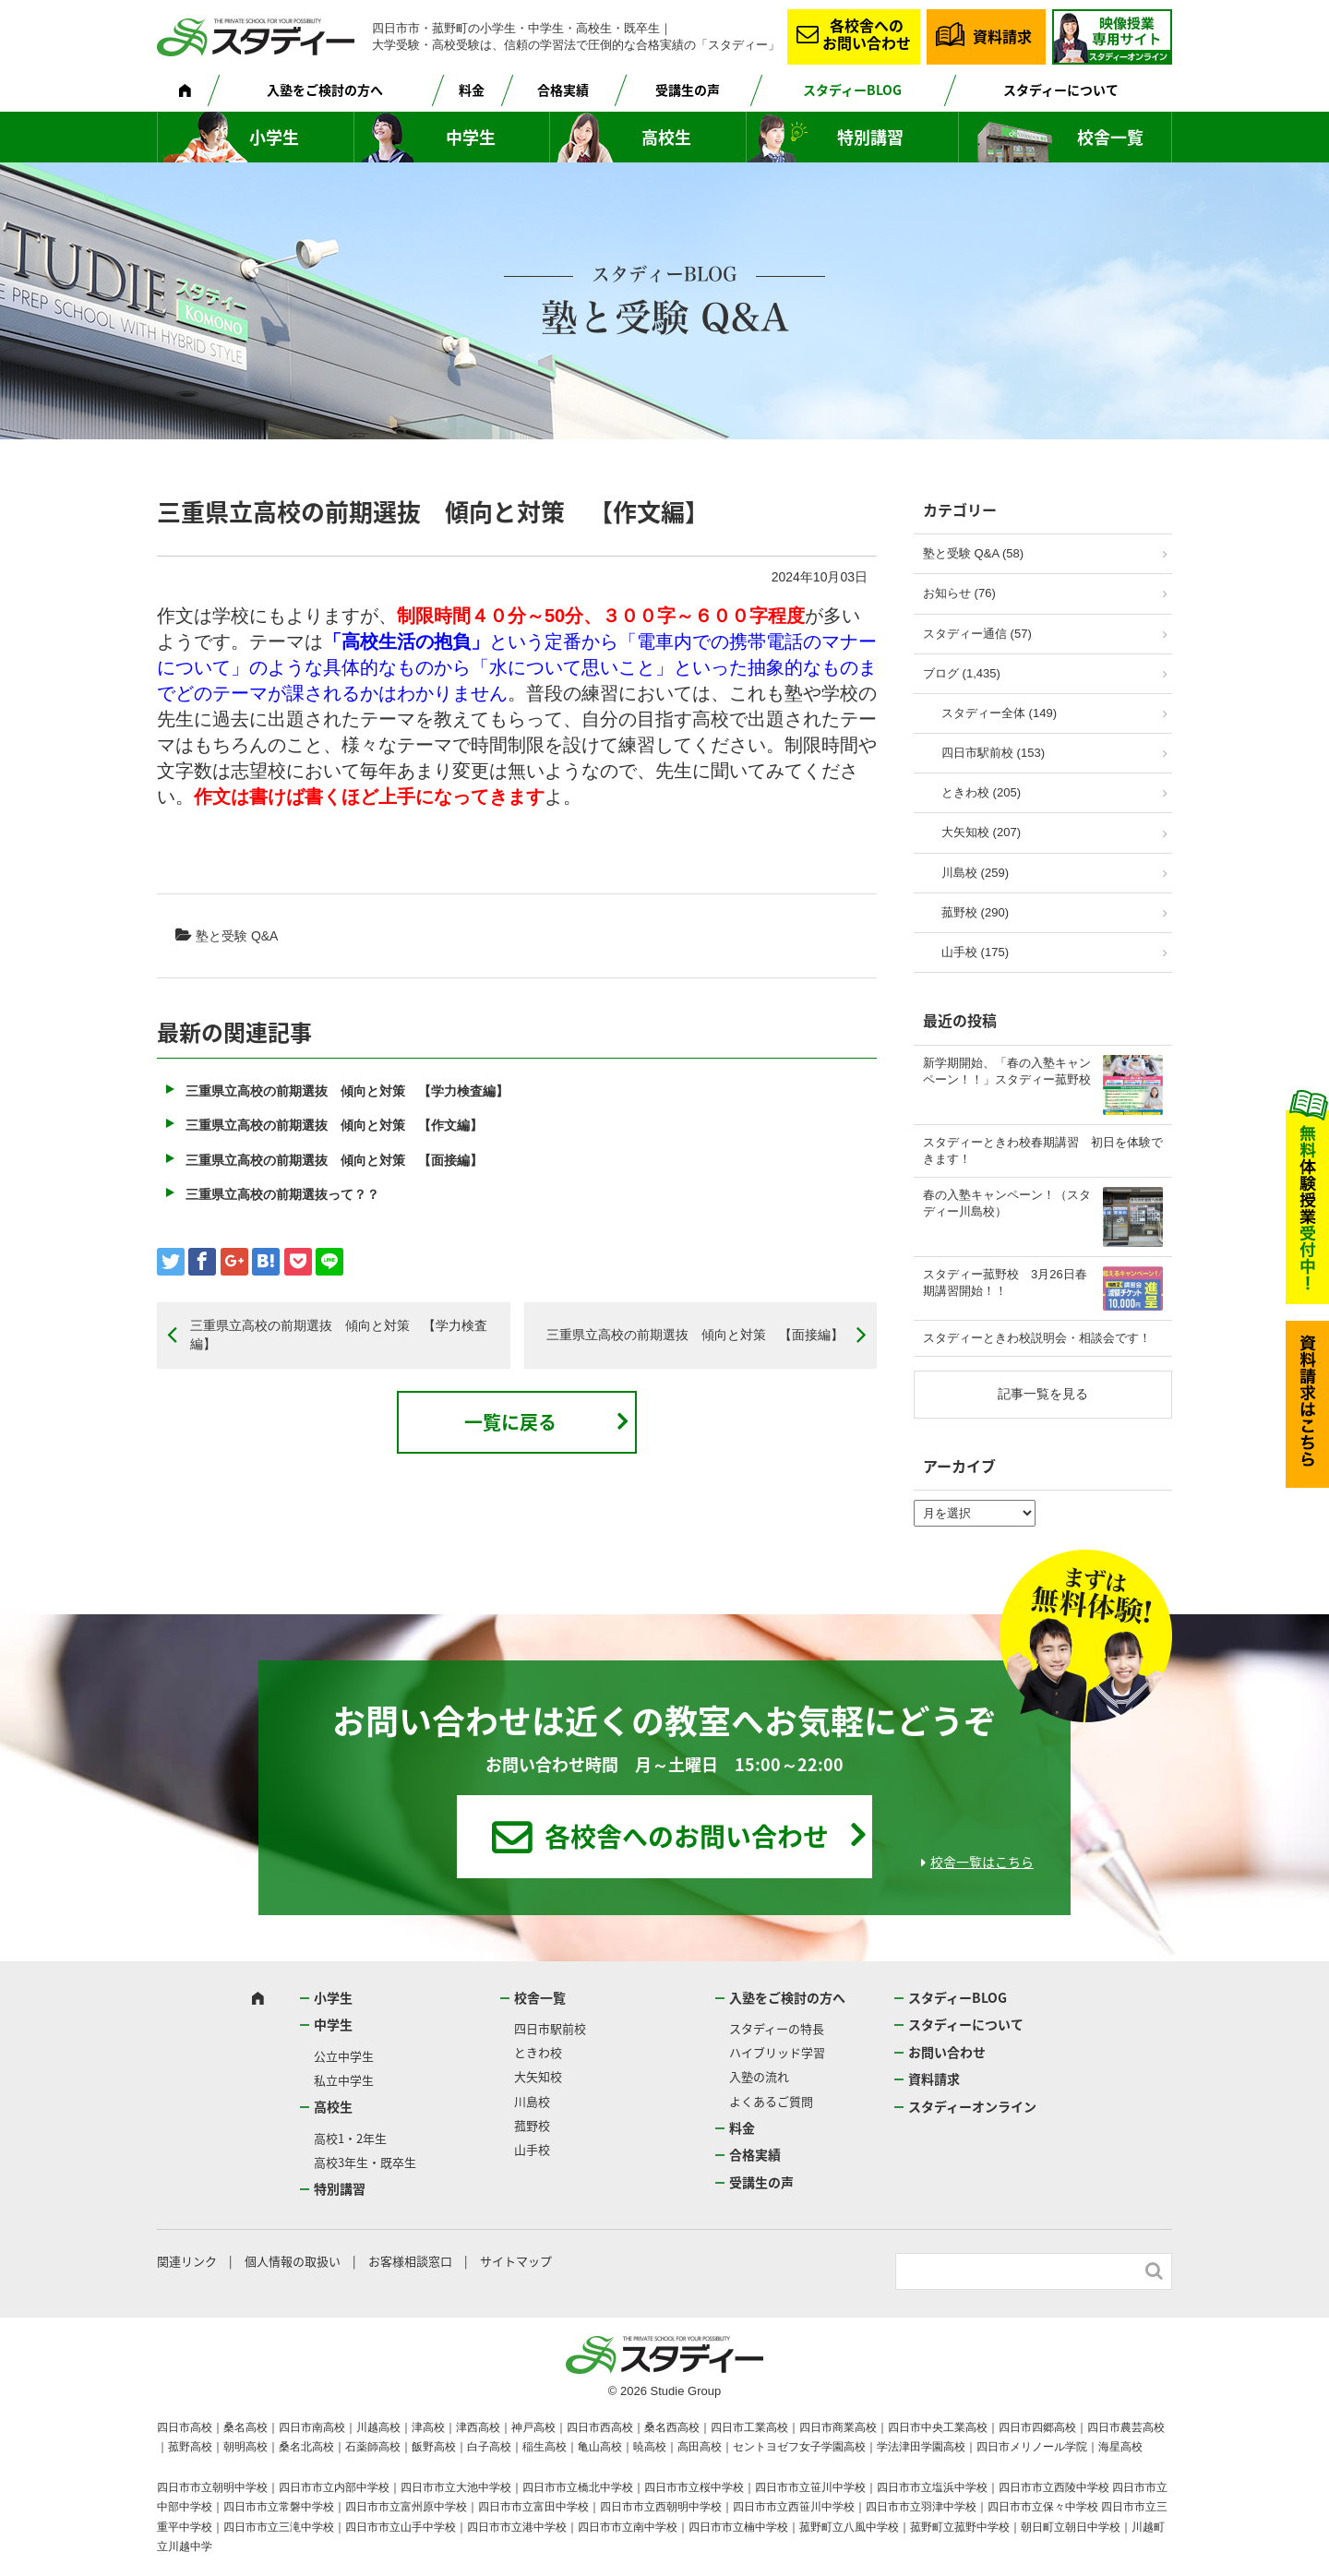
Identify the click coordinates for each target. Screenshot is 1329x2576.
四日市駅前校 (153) (993, 753)
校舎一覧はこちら (982, 1861)
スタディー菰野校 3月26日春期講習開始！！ (1005, 1282)
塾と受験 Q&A (237, 936)
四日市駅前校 (550, 2028)
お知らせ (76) (959, 593)
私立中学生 (344, 2080)
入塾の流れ (759, 2076)
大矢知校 (538, 2076)
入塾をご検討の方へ (325, 89)
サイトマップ (516, 2261)
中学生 (471, 137)
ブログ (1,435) (961, 673)
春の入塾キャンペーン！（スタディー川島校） (1007, 1203)
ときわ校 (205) (981, 792)
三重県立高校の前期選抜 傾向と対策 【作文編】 (334, 1125)
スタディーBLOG (852, 89)
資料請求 (1002, 36)
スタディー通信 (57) (977, 634)
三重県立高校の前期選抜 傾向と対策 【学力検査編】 (347, 1091)
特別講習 (870, 137)
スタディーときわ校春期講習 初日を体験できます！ (1043, 1150)
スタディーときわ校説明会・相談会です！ (1037, 1338)
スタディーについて (1061, 89)
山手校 (532, 2149)
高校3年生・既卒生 (365, 2162)
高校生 (666, 137)
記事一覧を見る (1043, 1393)
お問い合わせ (947, 2052)
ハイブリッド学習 (777, 2052)
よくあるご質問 (771, 2101)
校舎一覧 (1110, 137)
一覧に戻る (510, 1421)
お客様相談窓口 (410, 2261)
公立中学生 (344, 2056)
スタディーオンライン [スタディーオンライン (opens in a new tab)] (972, 2106)
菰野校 (532, 2125)
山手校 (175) (975, 952)
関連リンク (187, 2261)
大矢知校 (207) (981, 832)
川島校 (532, 2101)
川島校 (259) (975, 873)
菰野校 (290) (975, 912)
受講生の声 (687, 89)
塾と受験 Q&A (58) (973, 553)
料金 (472, 89)
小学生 (274, 137)
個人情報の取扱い (293, 2261)
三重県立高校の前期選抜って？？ (282, 1194)
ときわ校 (538, 2052)
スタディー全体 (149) (999, 713)
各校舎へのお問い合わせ (866, 34)
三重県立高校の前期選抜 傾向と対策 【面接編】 (334, 1160)
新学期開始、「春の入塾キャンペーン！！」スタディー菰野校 (1007, 1071)
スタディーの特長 (776, 2028)
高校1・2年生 (350, 2138)
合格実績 (563, 89)
